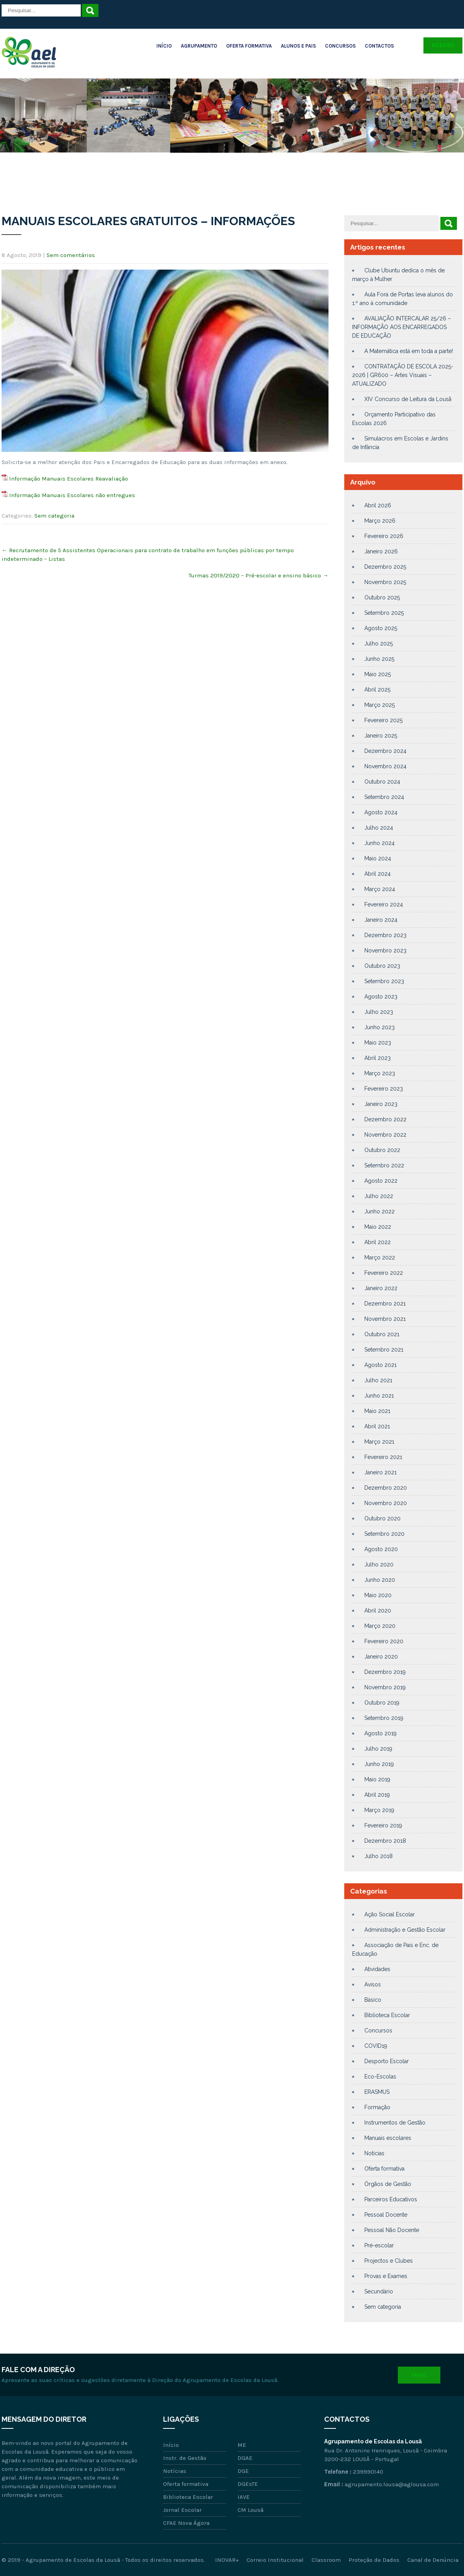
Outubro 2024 (382, 782)
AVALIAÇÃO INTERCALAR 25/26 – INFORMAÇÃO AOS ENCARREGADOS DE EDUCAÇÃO (401, 327)
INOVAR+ (227, 2559)
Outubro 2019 (381, 1702)
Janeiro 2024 (380, 920)
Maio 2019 (377, 1779)
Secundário (378, 2291)
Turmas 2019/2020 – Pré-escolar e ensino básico (259, 575)
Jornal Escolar (182, 2509)
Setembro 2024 (384, 797)
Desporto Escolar (386, 2061)
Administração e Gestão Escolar (404, 1930)
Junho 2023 (379, 1027)
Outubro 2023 (382, 966)
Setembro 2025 (384, 613)
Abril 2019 (377, 1795)
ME (242, 2444)
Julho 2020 (378, 1564)
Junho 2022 (379, 1211)
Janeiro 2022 (380, 1288)
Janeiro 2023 (380, 1104)
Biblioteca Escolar (387, 2015)
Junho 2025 (379, 659)
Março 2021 (379, 1442)
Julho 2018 (378, 1856)
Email (419, 2375)
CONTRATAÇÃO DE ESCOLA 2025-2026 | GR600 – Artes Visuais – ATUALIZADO (402, 375)
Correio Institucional (275, 2559)
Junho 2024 (379, 843)
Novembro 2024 (385, 766)
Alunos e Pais (298, 46)
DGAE (245, 2457)
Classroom (326, 2559)
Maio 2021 (377, 1411)
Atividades (377, 1969)
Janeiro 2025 (380, 735)
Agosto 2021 (380, 1365)
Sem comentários (70, 255)
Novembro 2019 (385, 1687)
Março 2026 (379, 521)
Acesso (443, 45)
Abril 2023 (377, 1058)
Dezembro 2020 (385, 1488)
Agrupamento (199, 46)
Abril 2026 (377, 505)
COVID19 (375, 2046)
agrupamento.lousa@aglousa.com (392, 2484)
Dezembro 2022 (385, 1119)
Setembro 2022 (384, 1165)
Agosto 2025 (380, 628)
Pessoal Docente (385, 2215)
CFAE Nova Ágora (186, 2522)
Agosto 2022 (380, 1181)
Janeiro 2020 (381, 1656)
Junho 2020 (379, 1580)
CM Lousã (251, 2509)
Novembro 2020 (385, 1503)
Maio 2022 (377, 1227)
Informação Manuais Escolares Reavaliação (68, 478)
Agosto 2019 (380, 1733)
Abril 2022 (377, 1242)
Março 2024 (379, 889)
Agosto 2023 (380, 996)
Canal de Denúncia (432, 2559)
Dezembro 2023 (385, 935)
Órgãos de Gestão (387, 2184)
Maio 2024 (377, 858)
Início (164, 46)
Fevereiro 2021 (383, 1457)
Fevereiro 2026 (383, 536)
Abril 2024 (377, 874)
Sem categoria (54, 515)
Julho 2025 (378, 643)
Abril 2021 (377, 1426)
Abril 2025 (377, 689)
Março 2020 (379, 1626)
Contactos (379, 46)
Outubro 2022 (382, 1150)
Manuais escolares (387, 2138)
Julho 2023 (378, 1012)
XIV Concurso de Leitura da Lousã (407, 399)
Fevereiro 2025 (383, 720)
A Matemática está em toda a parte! (408, 351)
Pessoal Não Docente (391, 2230)
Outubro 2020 (382, 1518)
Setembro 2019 (383, 1718)
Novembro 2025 (385, 582)
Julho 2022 (378, 1196)
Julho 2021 (378, 1380)
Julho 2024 (378, 828)
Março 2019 (379, 1810)
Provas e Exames (385, 2276)
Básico (372, 2000)
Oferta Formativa (249, 46)
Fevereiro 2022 (383, 1273)
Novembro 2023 (385, 950)
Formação (377, 2107)
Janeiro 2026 (381, 551)
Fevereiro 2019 (383, 1825)
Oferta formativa (384, 2168)
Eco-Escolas (380, 2076)
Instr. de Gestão (184, 2457)
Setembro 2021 (383, 1349)
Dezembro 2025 (385, 567)
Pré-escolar (379, 2245)
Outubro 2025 (382, 597)
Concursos (340, 46)
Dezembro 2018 (385, 1841)
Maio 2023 (377, 1042)
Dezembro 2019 (385, 1672)
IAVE (244, 2496)
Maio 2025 (377, 674)
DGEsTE (248, 2483)
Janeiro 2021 (380, 1472)
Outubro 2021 (381, 1334)
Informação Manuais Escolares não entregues (72, 495)
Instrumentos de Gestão (394, 2122)
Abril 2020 (377, 1610)
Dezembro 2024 (385, 751)
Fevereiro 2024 (383, 904)
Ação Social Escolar (389, 1914)
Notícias (374, 2153)
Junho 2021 (379, 1395)
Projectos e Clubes (388, 2261)
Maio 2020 (378, 1595)
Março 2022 (379, 1257)
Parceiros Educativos (390, 2199)
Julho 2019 (378, 1749)
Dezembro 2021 (385, 1303)
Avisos (372, 1984)
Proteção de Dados (374, 2559)
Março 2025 (379, 705)
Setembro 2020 (384, 1534)
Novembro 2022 (385, 1135)
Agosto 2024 (380, 812)
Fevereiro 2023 (383, 1089)
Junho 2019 (379, 1764)
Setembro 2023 (384, 981)
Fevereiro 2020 (383, 1641)
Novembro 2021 (385, 1319)
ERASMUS (377, 2092)
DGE (243, 2470)
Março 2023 (379, 1073)
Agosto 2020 (381, 1549)
